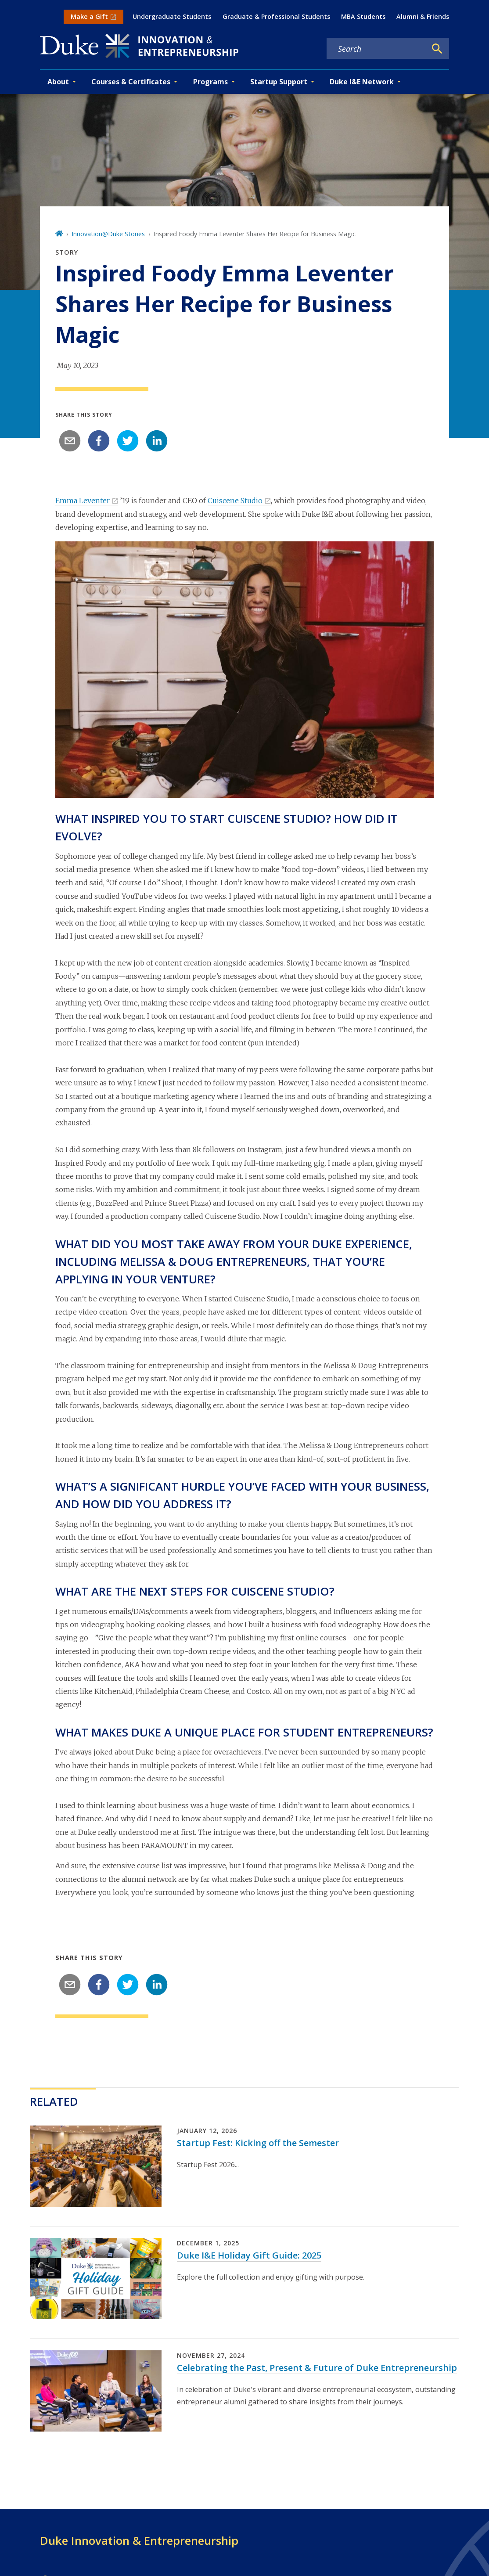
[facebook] (99, 441)
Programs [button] (210, 81)
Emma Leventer (82, 500)
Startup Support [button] (278, 81)
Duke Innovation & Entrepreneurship (139, 2540)
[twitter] (128, 441)
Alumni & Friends (422, 16)
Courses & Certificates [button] (130, 81)
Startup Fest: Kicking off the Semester (258, 2143)
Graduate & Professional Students (276, 16)
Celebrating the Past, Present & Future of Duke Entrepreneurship (317, 2368)
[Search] (437, 48)
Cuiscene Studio (235, 500)
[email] (70, 441)
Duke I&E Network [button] (362, 81)
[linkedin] (157, 441)
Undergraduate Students (172, 16)
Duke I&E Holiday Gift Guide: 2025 (249, 2255)
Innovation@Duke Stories (108, 234)
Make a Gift (89, 16)
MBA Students (363, 16)
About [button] (58, 81)
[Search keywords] (376, 48)
